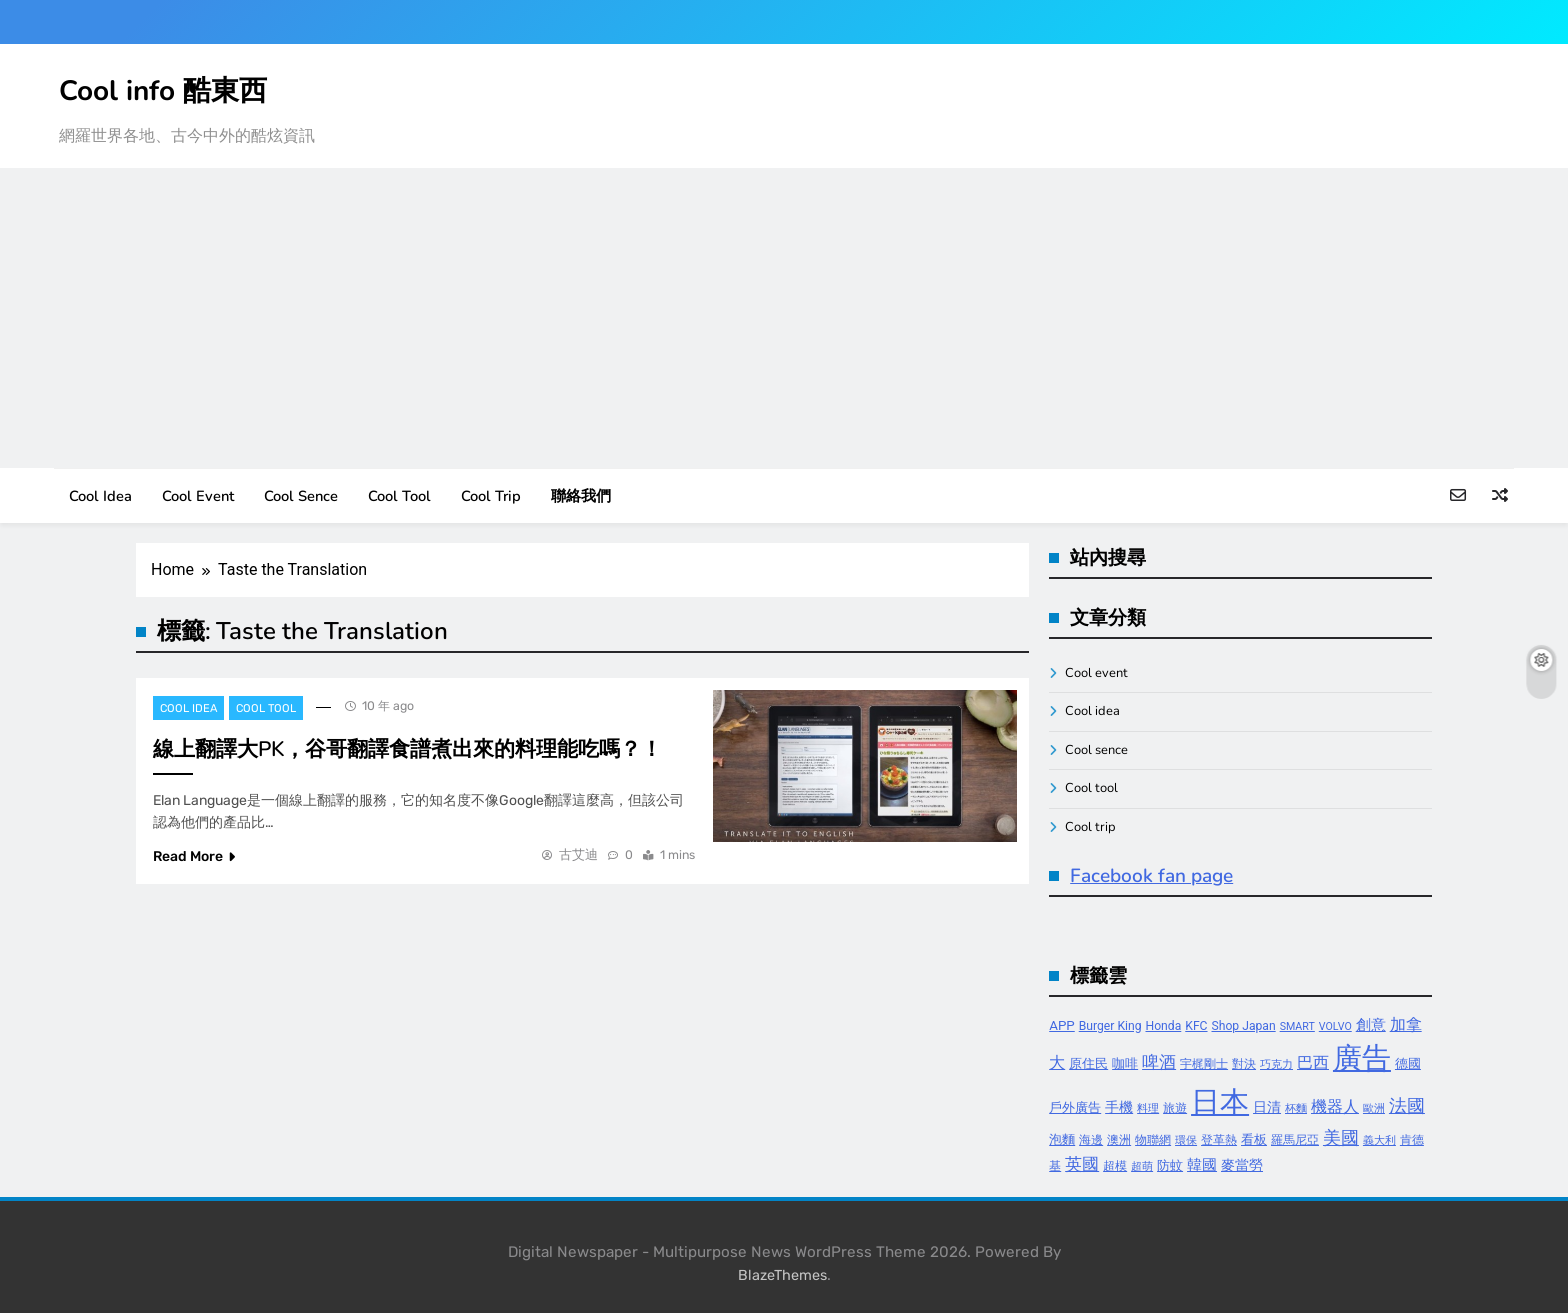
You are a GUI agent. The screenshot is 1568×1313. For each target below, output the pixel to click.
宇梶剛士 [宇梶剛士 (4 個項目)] (1204, 1064)
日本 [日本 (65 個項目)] (1220, 1102)
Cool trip (491, 496)
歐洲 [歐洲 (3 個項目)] (1374, 1108)
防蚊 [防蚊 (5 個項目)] (1170, 1165)
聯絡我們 (581, 496)
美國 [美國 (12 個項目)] (1341, 1137)
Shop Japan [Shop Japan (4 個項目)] (1244, 1026)
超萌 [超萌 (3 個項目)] (1142, 1166)
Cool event (198, 496)
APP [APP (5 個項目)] (1062, 1025)
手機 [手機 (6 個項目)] (1119, 1107)
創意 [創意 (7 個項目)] (1371, 1025)
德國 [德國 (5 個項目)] (1408, 1063)
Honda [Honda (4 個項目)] (1164, 1026)
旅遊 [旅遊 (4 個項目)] (1175, 1108)
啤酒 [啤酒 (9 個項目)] (1159, 1062)
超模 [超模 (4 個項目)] (1115, 1166)
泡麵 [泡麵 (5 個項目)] (1062, 1139)
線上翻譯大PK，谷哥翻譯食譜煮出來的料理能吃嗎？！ (407, 749)
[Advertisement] (784, 318)
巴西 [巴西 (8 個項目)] (1313, 1062)
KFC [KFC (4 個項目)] (1196, 1026)
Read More (194, 856)
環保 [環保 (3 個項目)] (1186, 1140)
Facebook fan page (1151, 876)
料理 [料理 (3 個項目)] (1148, 1108)
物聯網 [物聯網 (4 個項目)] (1153, 1140)
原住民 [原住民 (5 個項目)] (1088, 1063)
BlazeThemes (782, 1275)
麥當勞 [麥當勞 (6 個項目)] (1242, 1165)
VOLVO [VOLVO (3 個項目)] (1335, 1026)
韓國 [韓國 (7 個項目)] (1202, 1165)
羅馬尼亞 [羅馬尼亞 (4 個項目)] (1295, 1140)
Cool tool (399, 496)
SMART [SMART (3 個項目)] (1297, 1026)
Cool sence (301, 496)
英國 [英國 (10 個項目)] (1082, 1164)
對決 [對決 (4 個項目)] (1244, 1064)
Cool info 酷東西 (163, 91)
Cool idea (100, 496)
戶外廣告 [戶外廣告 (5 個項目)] (1075, 1107)
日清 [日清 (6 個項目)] (1267, 1107)
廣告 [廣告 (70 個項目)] (1362, 1058)
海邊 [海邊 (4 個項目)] (1091, 1140)
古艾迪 (578, 854)
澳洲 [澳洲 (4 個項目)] (1119, 1140)
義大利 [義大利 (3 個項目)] (1379, 1140)
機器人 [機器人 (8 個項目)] (1335, 1106)
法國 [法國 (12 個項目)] (1407, 1105)
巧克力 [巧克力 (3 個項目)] (1276, 1064)
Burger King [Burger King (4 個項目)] (1110, 1026)
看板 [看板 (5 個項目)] (1254, 1139)
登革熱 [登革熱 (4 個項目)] (1219, 1140)
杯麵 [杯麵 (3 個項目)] (1296, 1108)
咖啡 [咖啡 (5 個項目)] (1125, 1063)
